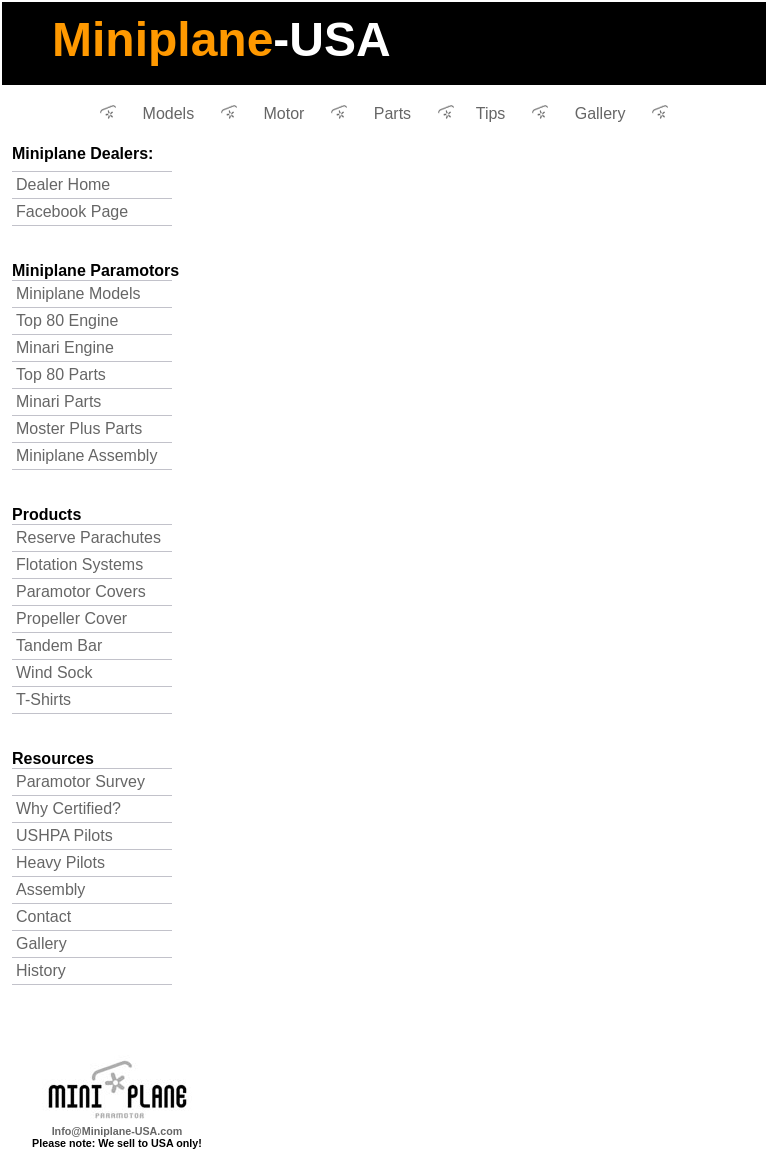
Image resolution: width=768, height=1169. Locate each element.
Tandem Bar (59, 645)
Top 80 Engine (67, 320)
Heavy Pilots (60, 862)
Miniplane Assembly (86, 455)
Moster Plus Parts (79, 428)
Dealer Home (63, 184)
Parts (392, 113)
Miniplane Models (78, 293)
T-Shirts (43, 699)
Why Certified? (68, 808)
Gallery (600, 113)
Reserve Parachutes (88, 537)
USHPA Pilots (64, 835)
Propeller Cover (71, 618)
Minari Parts (58, 401)
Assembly (50, 889)
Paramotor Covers (81, 591)
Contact (43, 916)
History (41, 970)
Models (169, 113)
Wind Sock (54, 672)
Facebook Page (72, 211)
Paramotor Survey (80, 781)
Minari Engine (65, 347)
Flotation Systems (79, 564)
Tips (491, 113)
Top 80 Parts (61, 374)
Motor (284, 113)
